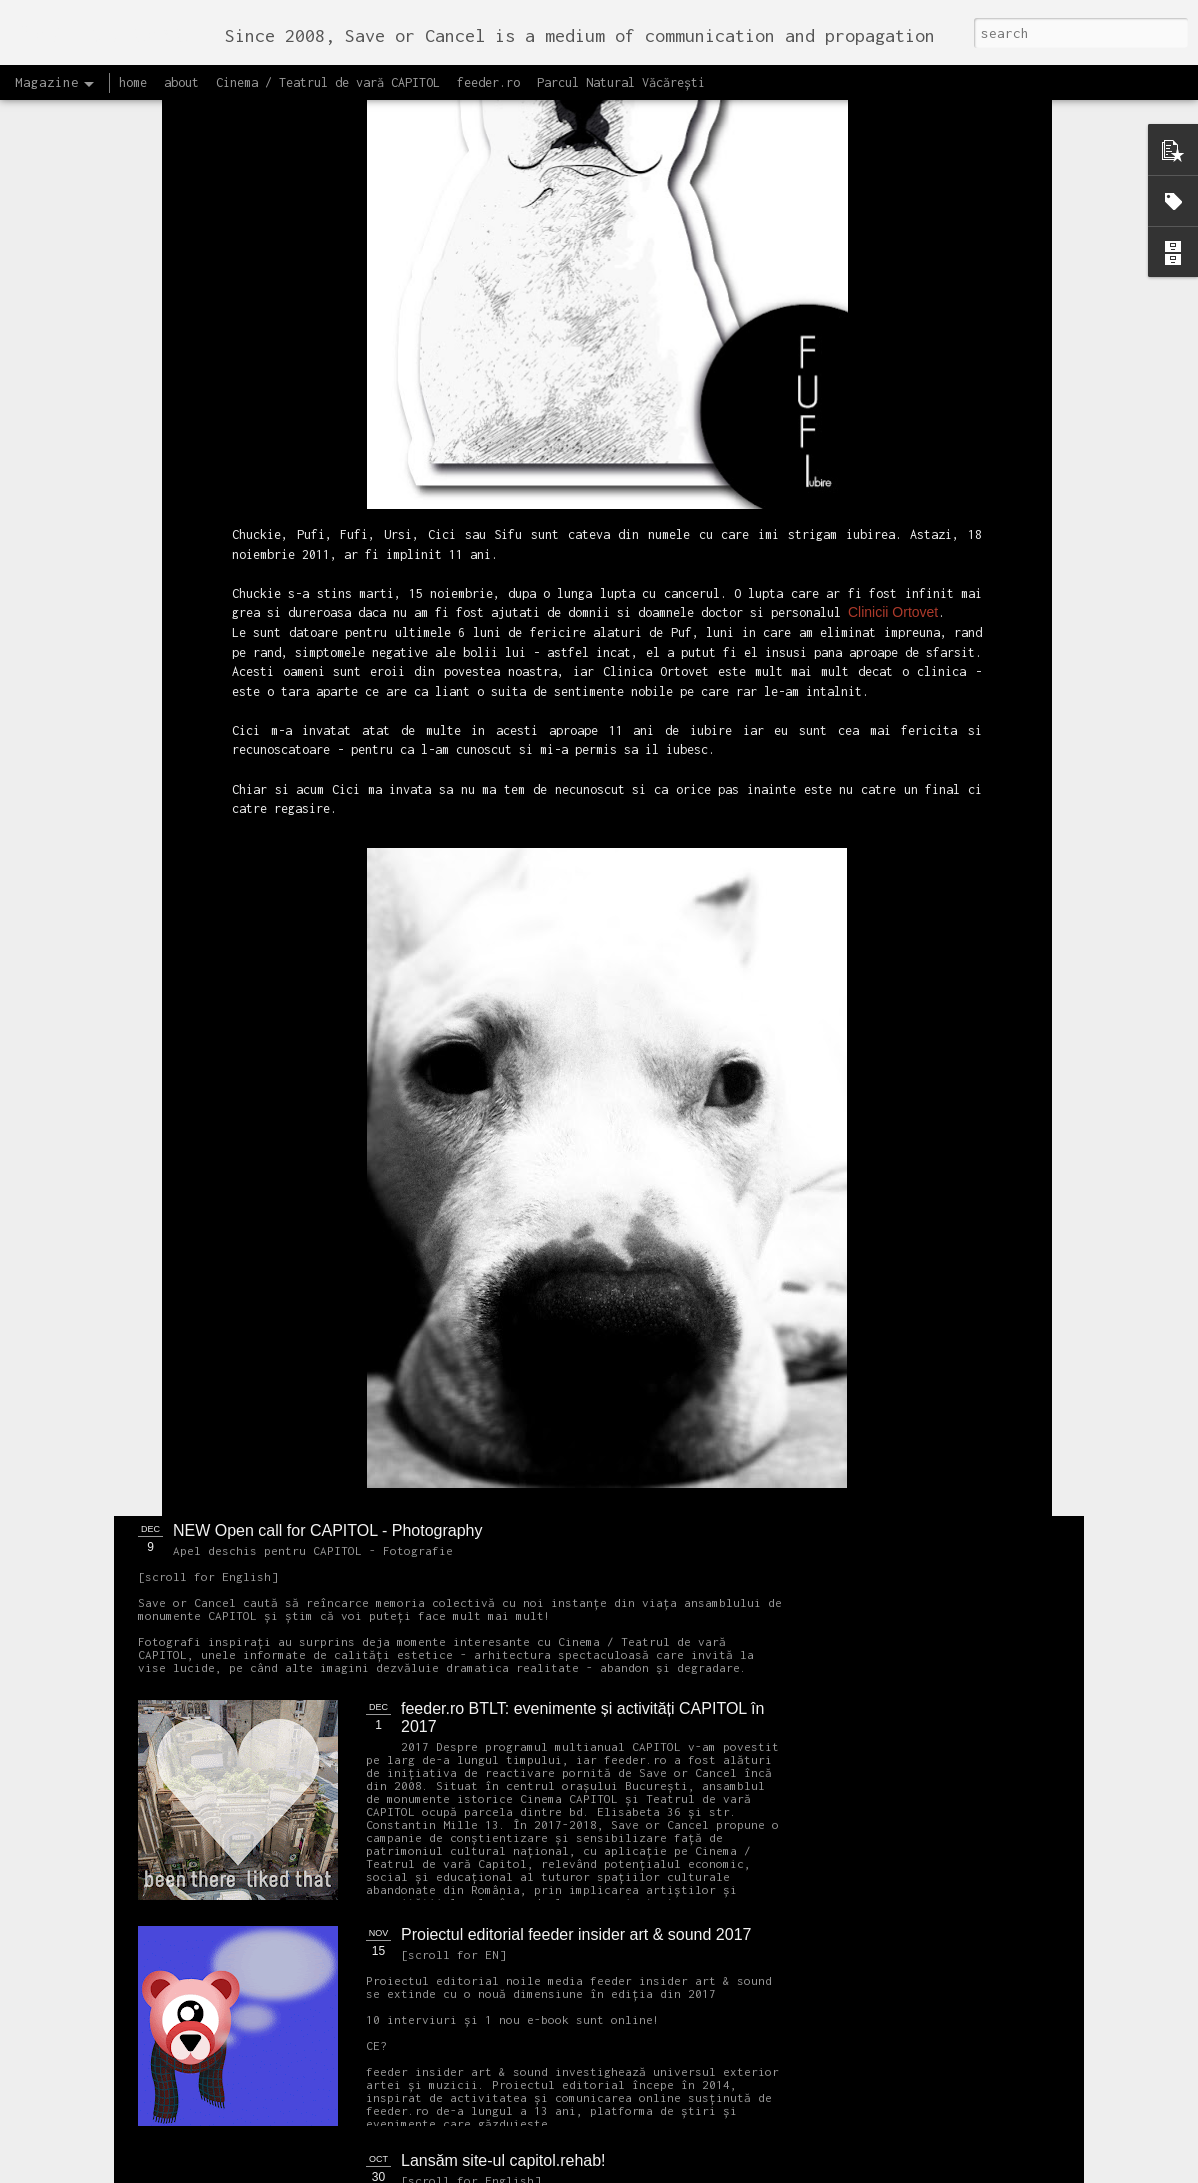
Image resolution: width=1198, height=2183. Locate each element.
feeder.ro (488, 82)
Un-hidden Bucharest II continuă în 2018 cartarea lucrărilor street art (492, 937)
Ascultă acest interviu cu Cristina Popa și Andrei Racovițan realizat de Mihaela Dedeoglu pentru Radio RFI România (728, 955)
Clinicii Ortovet (893, 147)
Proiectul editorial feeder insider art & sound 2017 (576, 1934)
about (181, 82)
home (133, 82)
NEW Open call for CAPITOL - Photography (327, 1530)
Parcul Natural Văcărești (621, 82)
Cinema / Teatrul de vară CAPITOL (328, 82)
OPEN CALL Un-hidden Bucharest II (242, 919)
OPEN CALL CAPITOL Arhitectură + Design (556, 1078)
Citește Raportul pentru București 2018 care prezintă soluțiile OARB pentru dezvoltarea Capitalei (964, 946)
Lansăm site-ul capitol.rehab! (503, 2160)
